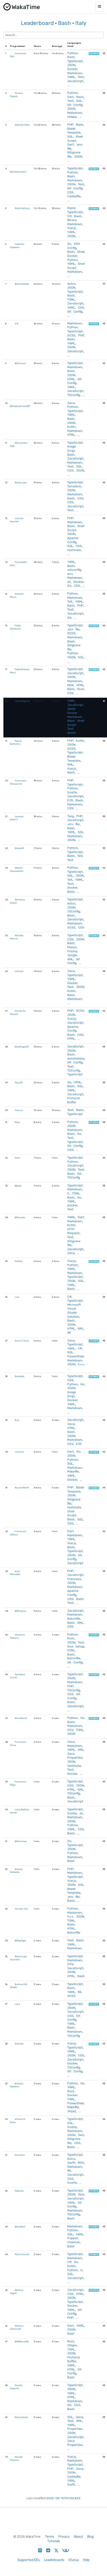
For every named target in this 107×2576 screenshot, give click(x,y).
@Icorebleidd (22, 284)
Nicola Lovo (21, 482)
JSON (71, 65)
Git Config (75, 105)
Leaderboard (37, 23)
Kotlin (71, 426)
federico (19, 2191)
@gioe (18, 1185)
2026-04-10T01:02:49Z (63, 2498)
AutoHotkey (75, 1058)
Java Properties (75, 1755)
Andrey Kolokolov (16, 1871)
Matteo (18, 1261)
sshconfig (74, 569)
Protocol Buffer (73, 1100)
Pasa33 (18, 1082)
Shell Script (75, 138)
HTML (71, 379)
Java (71, 403)
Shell (80, 251)
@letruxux (20, 363)
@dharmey (21, 1841)
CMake (72, 117)
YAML (71, 77)
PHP (70, 124)
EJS (70, 800)
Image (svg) (71, 448)
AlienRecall (21, 1718)
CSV (80, 498)
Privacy (64, 2537)
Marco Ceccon (22, 2254)
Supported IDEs (28, 2560)
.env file (73, 629)
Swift (71, 2162)
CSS (70, 192)
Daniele (19, 2043)
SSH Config (73, 246)
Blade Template (73, 130)
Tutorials (53, 2541)
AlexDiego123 (22, 1046)
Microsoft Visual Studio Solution (74, 1310)
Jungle (72, 955)
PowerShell (75, 1356)
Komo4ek (19, 1376)
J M (16, 323)
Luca (17, 2004)
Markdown (74, 73)
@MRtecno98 (22, 2341)
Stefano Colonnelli (16, 2327)
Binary (71, 220)
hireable (94, 54)
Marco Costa (21, 2417)
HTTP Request (73, 1231)
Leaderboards (54, 2560)
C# (69, 216)
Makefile (73, 1471)
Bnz (17, 1420)
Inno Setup (75, 1646)
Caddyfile (73, 196)
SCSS (71, 335)
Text (81, 77)
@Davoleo (20, 1217)
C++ (81, 1364)
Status (73, 2560)
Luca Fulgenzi (22, 701)
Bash (64, 23)
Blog (90, 2537)
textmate (74, 550)
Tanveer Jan (21, 1909)
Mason (72, 947)
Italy (80, 23)
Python (72, 53)
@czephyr (20, 2226)
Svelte (72, 792)
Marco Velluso (22, 208)
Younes (19, 1110)
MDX (70, 685)
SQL (79, 100)
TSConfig (73, 395)
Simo (17, 1158)
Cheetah (73, 2242)
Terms (49, 2537)
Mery (17, 1122)
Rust (80, 689)
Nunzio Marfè (22, 1487)
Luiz (17, 1297)
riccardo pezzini (16, 818)
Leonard (19, 1452)
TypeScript (75, 61)
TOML (71, 299)
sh (69, 581)
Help (86, 2560)
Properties (75, 2428)
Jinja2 (71, 2111)
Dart (70, 97)
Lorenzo (19, 971)
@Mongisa (20, 1611)
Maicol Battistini (16, 742)
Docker (72, 69)
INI (69, 1332)
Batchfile (73, 1618)
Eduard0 (19, 848)
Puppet (72, 2238)
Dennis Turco (22, 1340)
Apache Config (72, 540)
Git (69, 617)
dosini (71, 732)
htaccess (74, 1579)
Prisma (72, 951)
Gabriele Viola (22, 125)
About (78, 2537)
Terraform (74, 486)
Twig (70, 816)
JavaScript (75, 81)
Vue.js (71, 228)
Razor (71, 208)
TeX (70, 601)
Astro (71, 283)
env (70, 574)
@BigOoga (20, 1940)
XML (70, 764)
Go (69, 243)
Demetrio (20, 2155)
